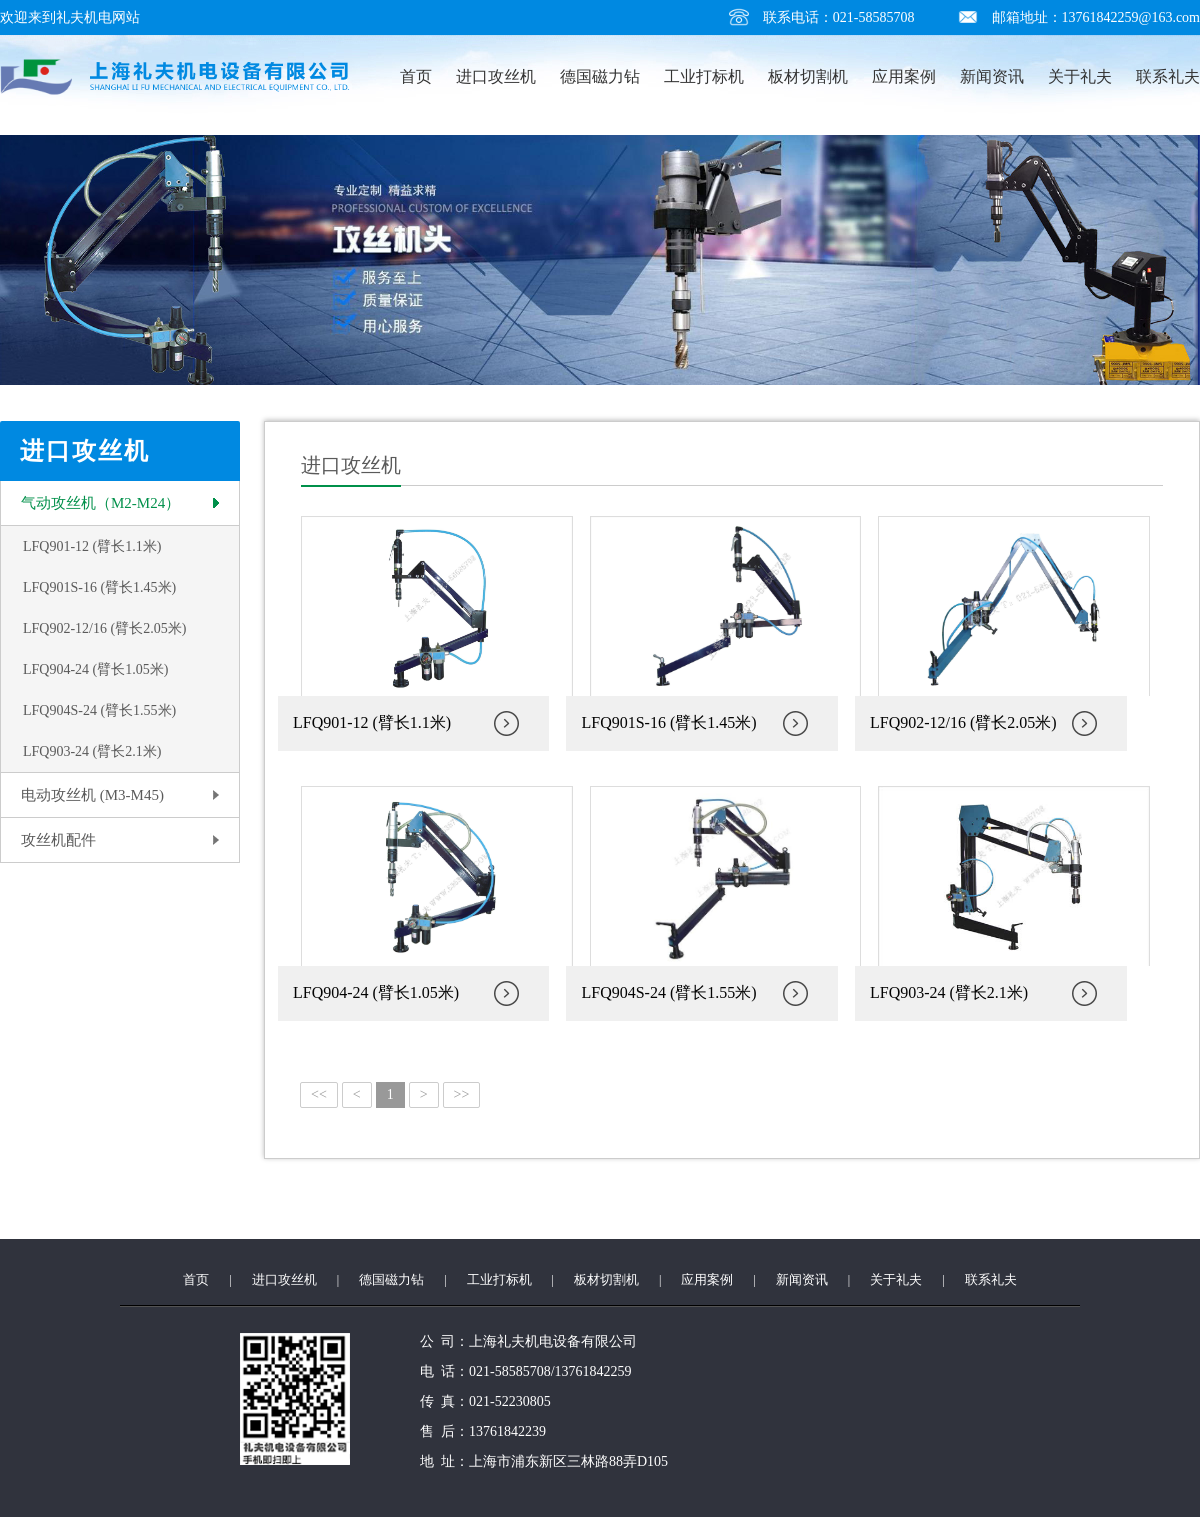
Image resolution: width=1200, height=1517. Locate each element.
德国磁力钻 (600, 76)
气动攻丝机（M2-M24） (100, 503)
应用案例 (904, 76)
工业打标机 (704, 76)
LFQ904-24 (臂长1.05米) (95, 669)
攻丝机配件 (58, 840)
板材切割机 (808, 76)
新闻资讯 (992, 76)
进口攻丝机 (496, 76)
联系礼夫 (1168, 76)
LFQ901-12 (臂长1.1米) (92, 546)
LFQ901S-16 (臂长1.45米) (99, 587)
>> (462, 1094)
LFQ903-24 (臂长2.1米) (92, 751)
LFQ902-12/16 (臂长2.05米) (104, 628)
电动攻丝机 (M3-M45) (92, 795)
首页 (416, 76)
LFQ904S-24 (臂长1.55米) (99, 710)
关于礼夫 (1080, 76)
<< (319, 1094)
